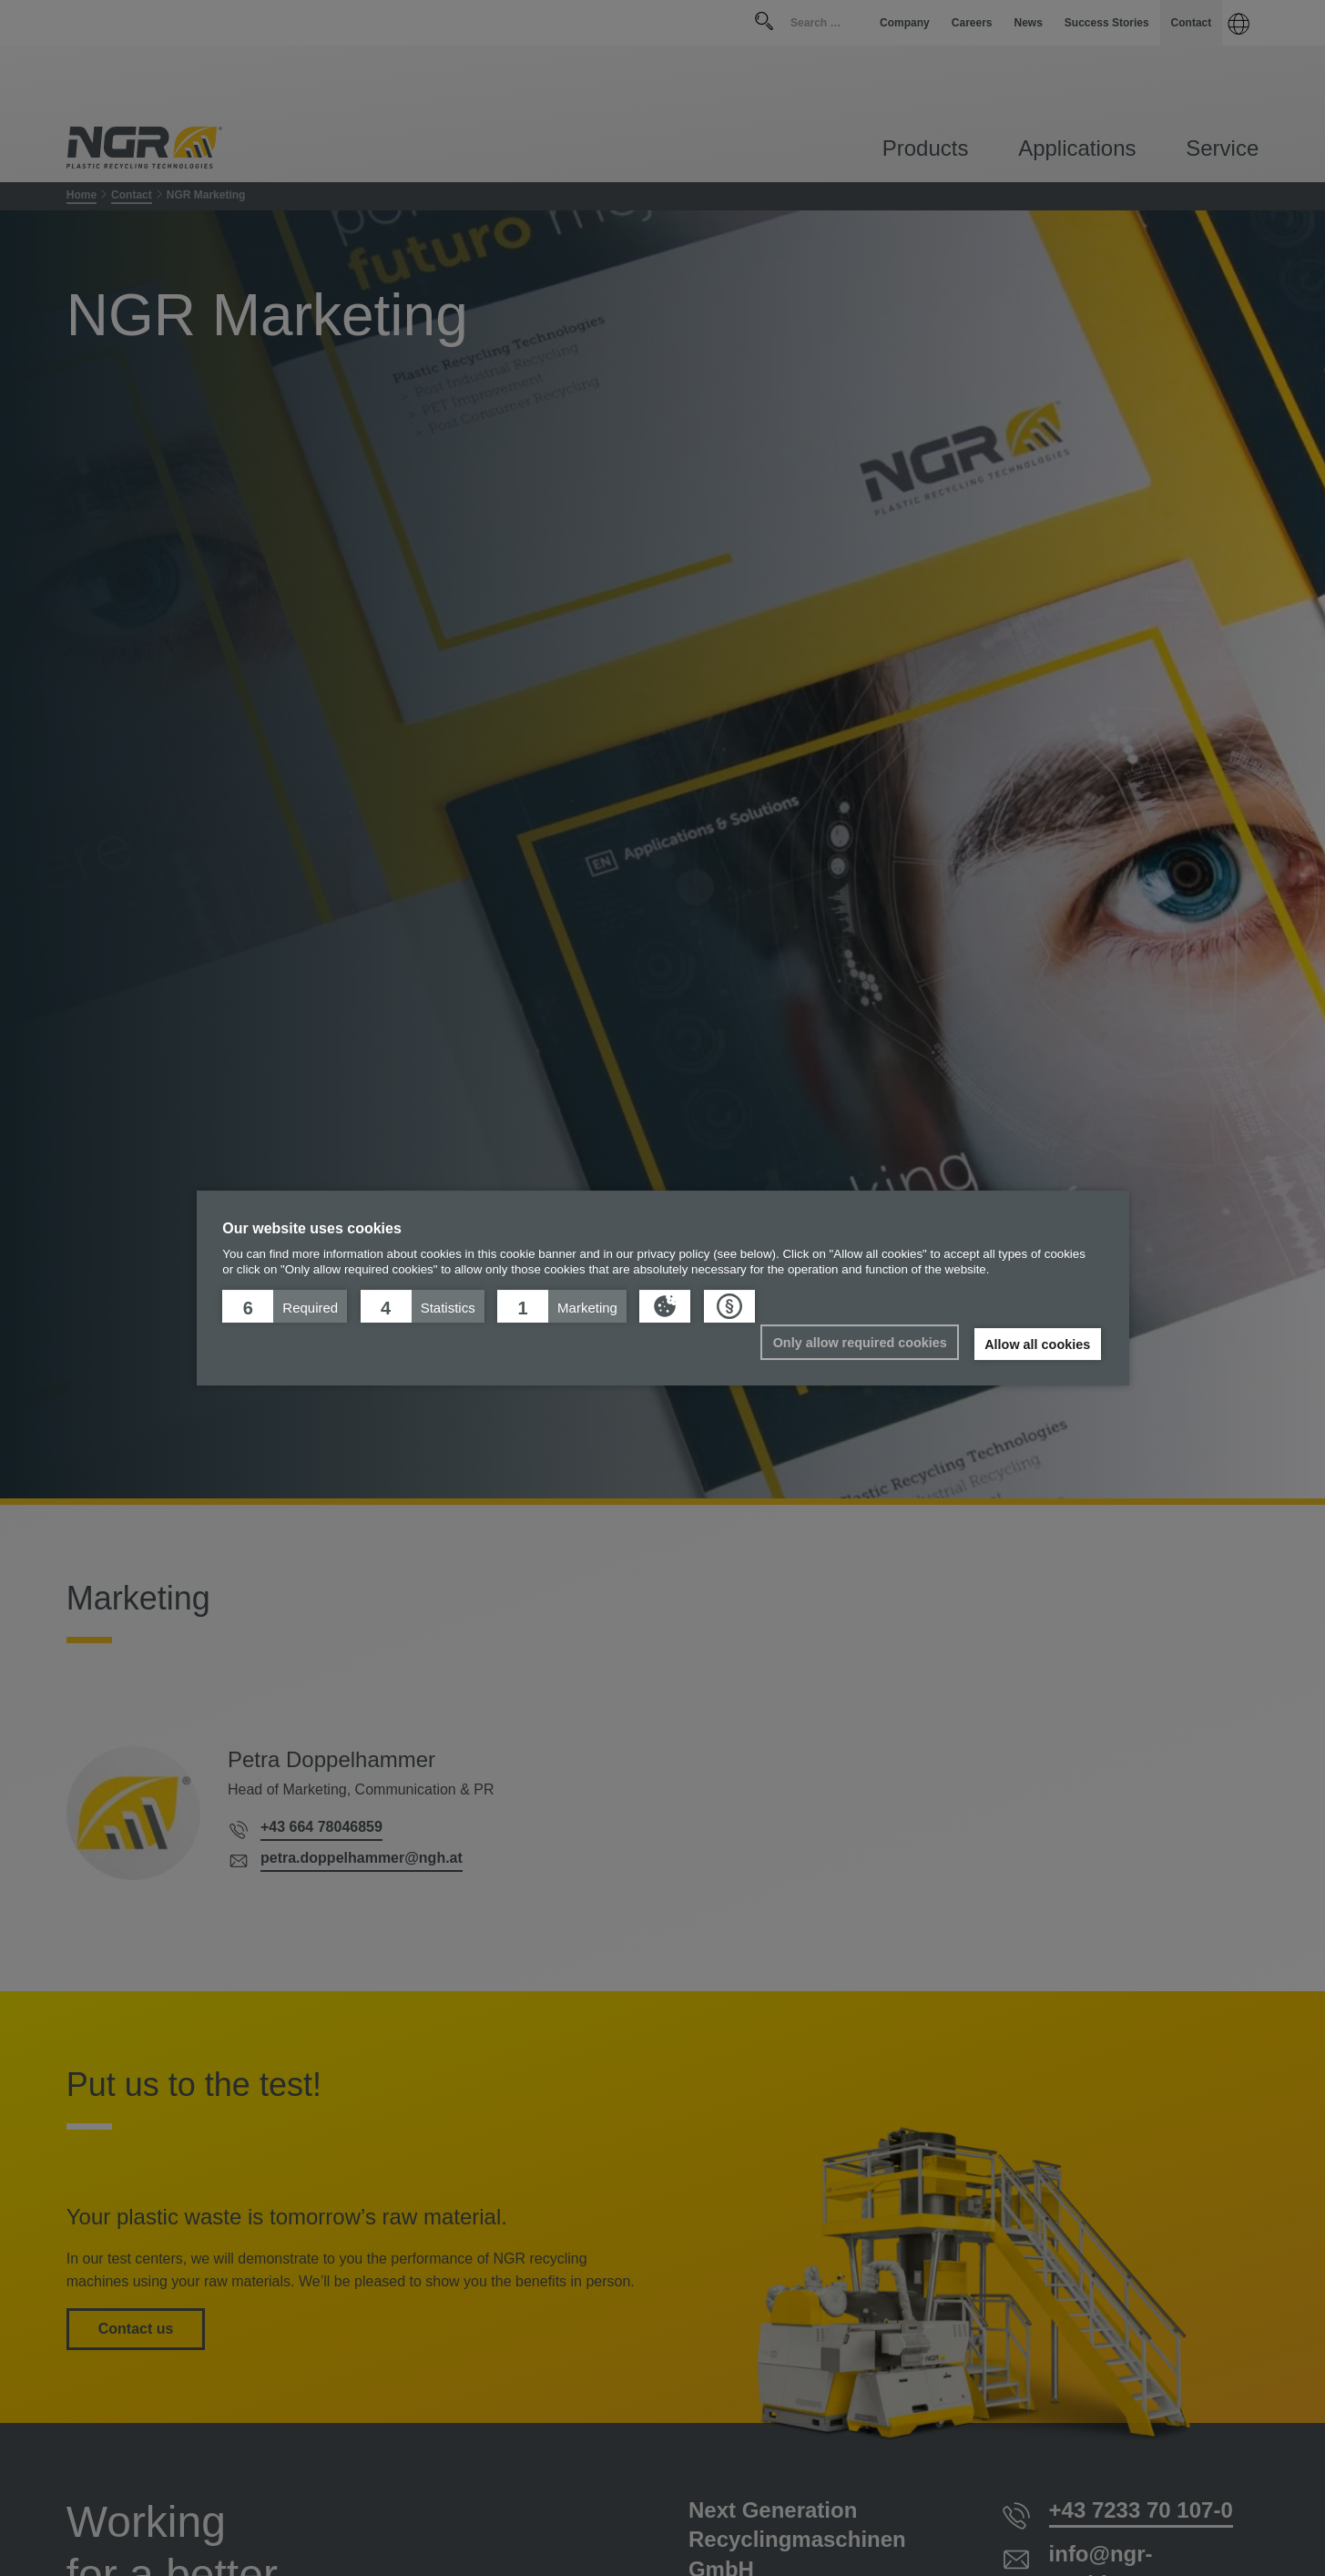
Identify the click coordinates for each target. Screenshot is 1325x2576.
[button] (284, 1306)
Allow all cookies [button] (1037, 1344)
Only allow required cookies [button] (860, 1342)
